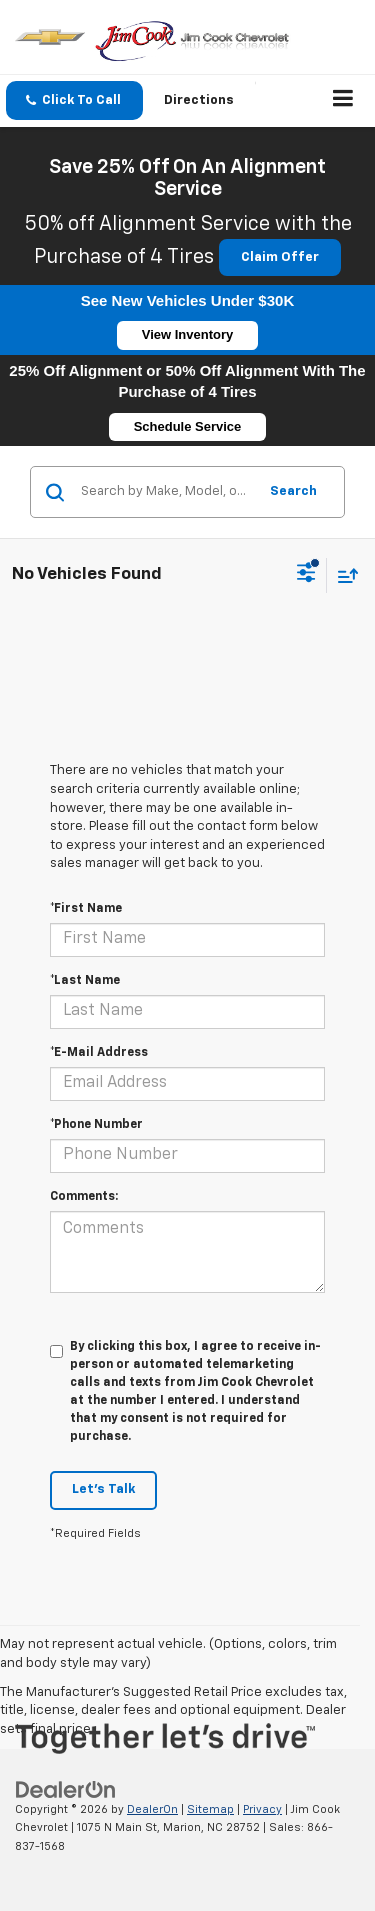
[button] (74, 100)
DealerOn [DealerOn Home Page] (152, 1809)
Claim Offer (280, 257)
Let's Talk (103, 1489)
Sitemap (210, 1809)
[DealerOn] (66, 1789)
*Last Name (85, 981)
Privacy (262, 1809)
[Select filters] (306, 575)
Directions (199, 100)
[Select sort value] (343, 575)
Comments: (84, 1197)
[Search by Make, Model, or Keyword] (166, 492)
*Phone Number (96, 1125)
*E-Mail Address (99, 1053)
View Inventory (188, 334)
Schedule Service (188, 426)
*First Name (86, 909)
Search (293, 491)
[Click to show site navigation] (343, 101)
